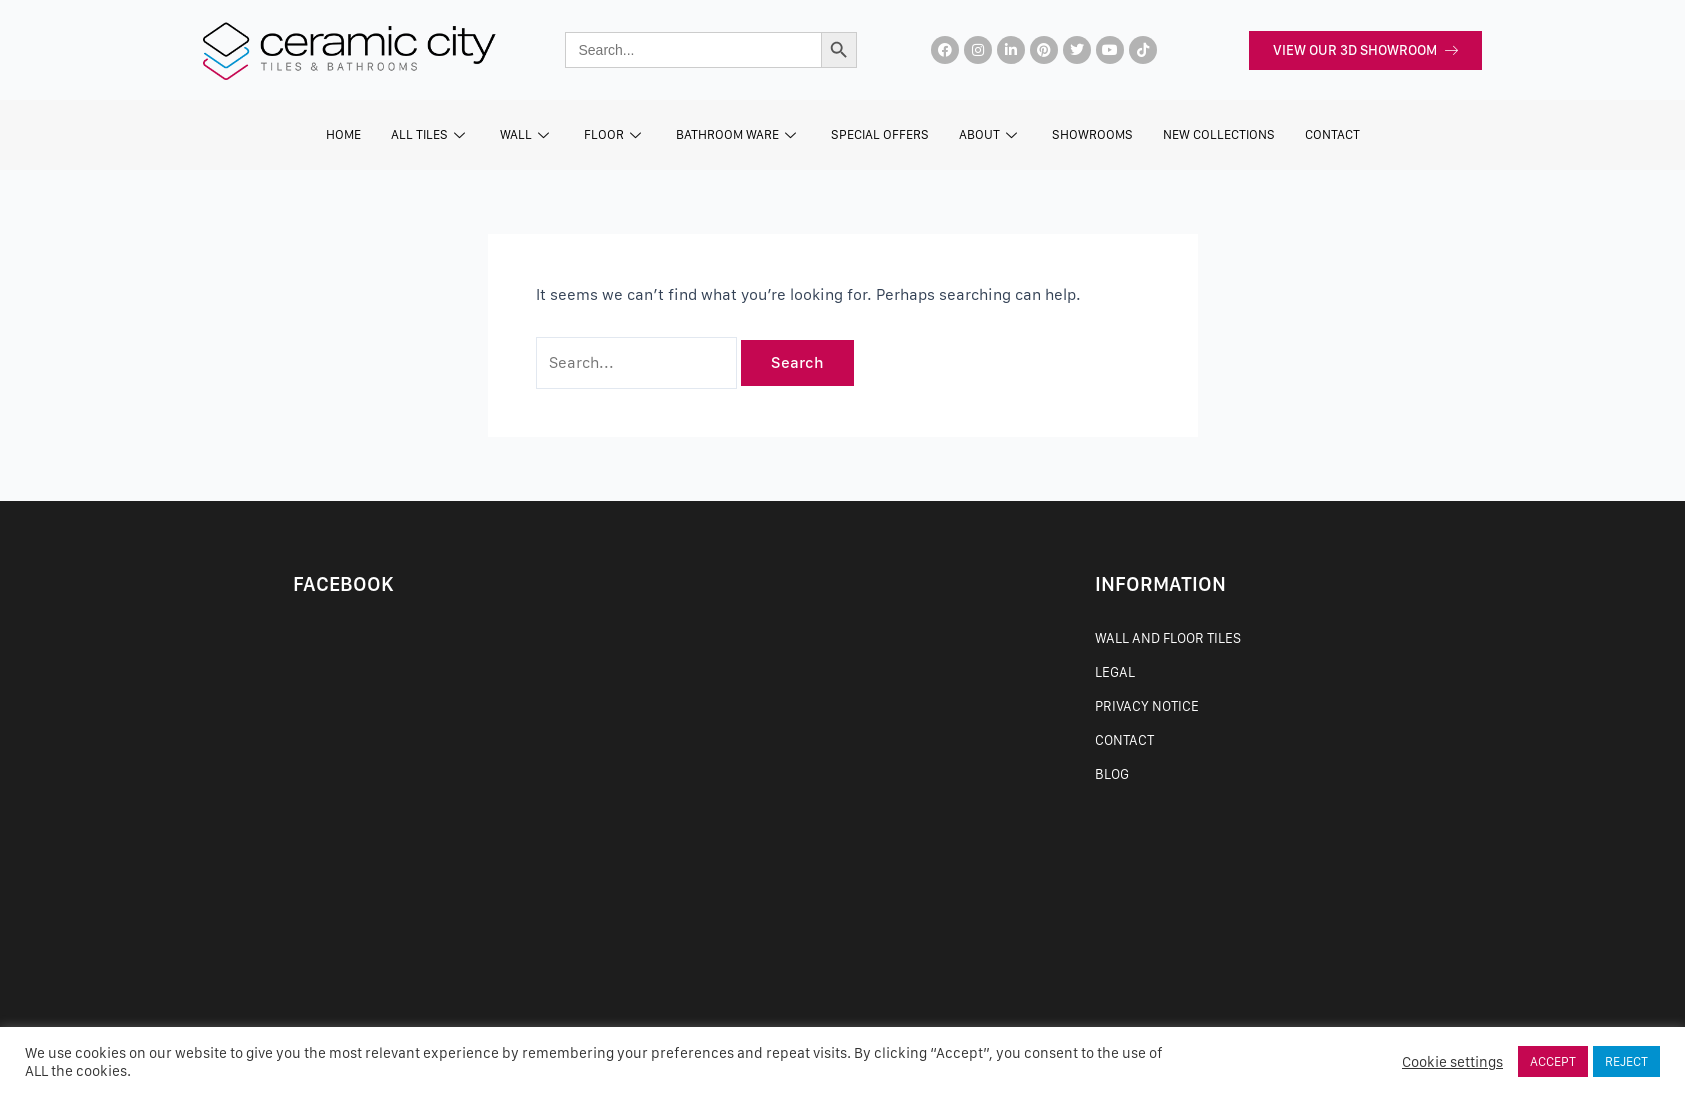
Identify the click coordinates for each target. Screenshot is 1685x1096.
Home (343, 134)
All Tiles (430, 134)
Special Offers (880, 134)
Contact (1124, 740)
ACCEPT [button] (1553, 1061)
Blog (1112, 774)
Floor (615, 134)
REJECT (1626, 1061)
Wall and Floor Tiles (1168, 638)
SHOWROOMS (1092, 134)
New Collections (1219, 134)
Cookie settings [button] (1452, 1062)
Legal (1115, 672)
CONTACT (1332, 134)
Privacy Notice (1147, 706)
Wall (527, 134)
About (990, 134)
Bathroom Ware (738, 134)
